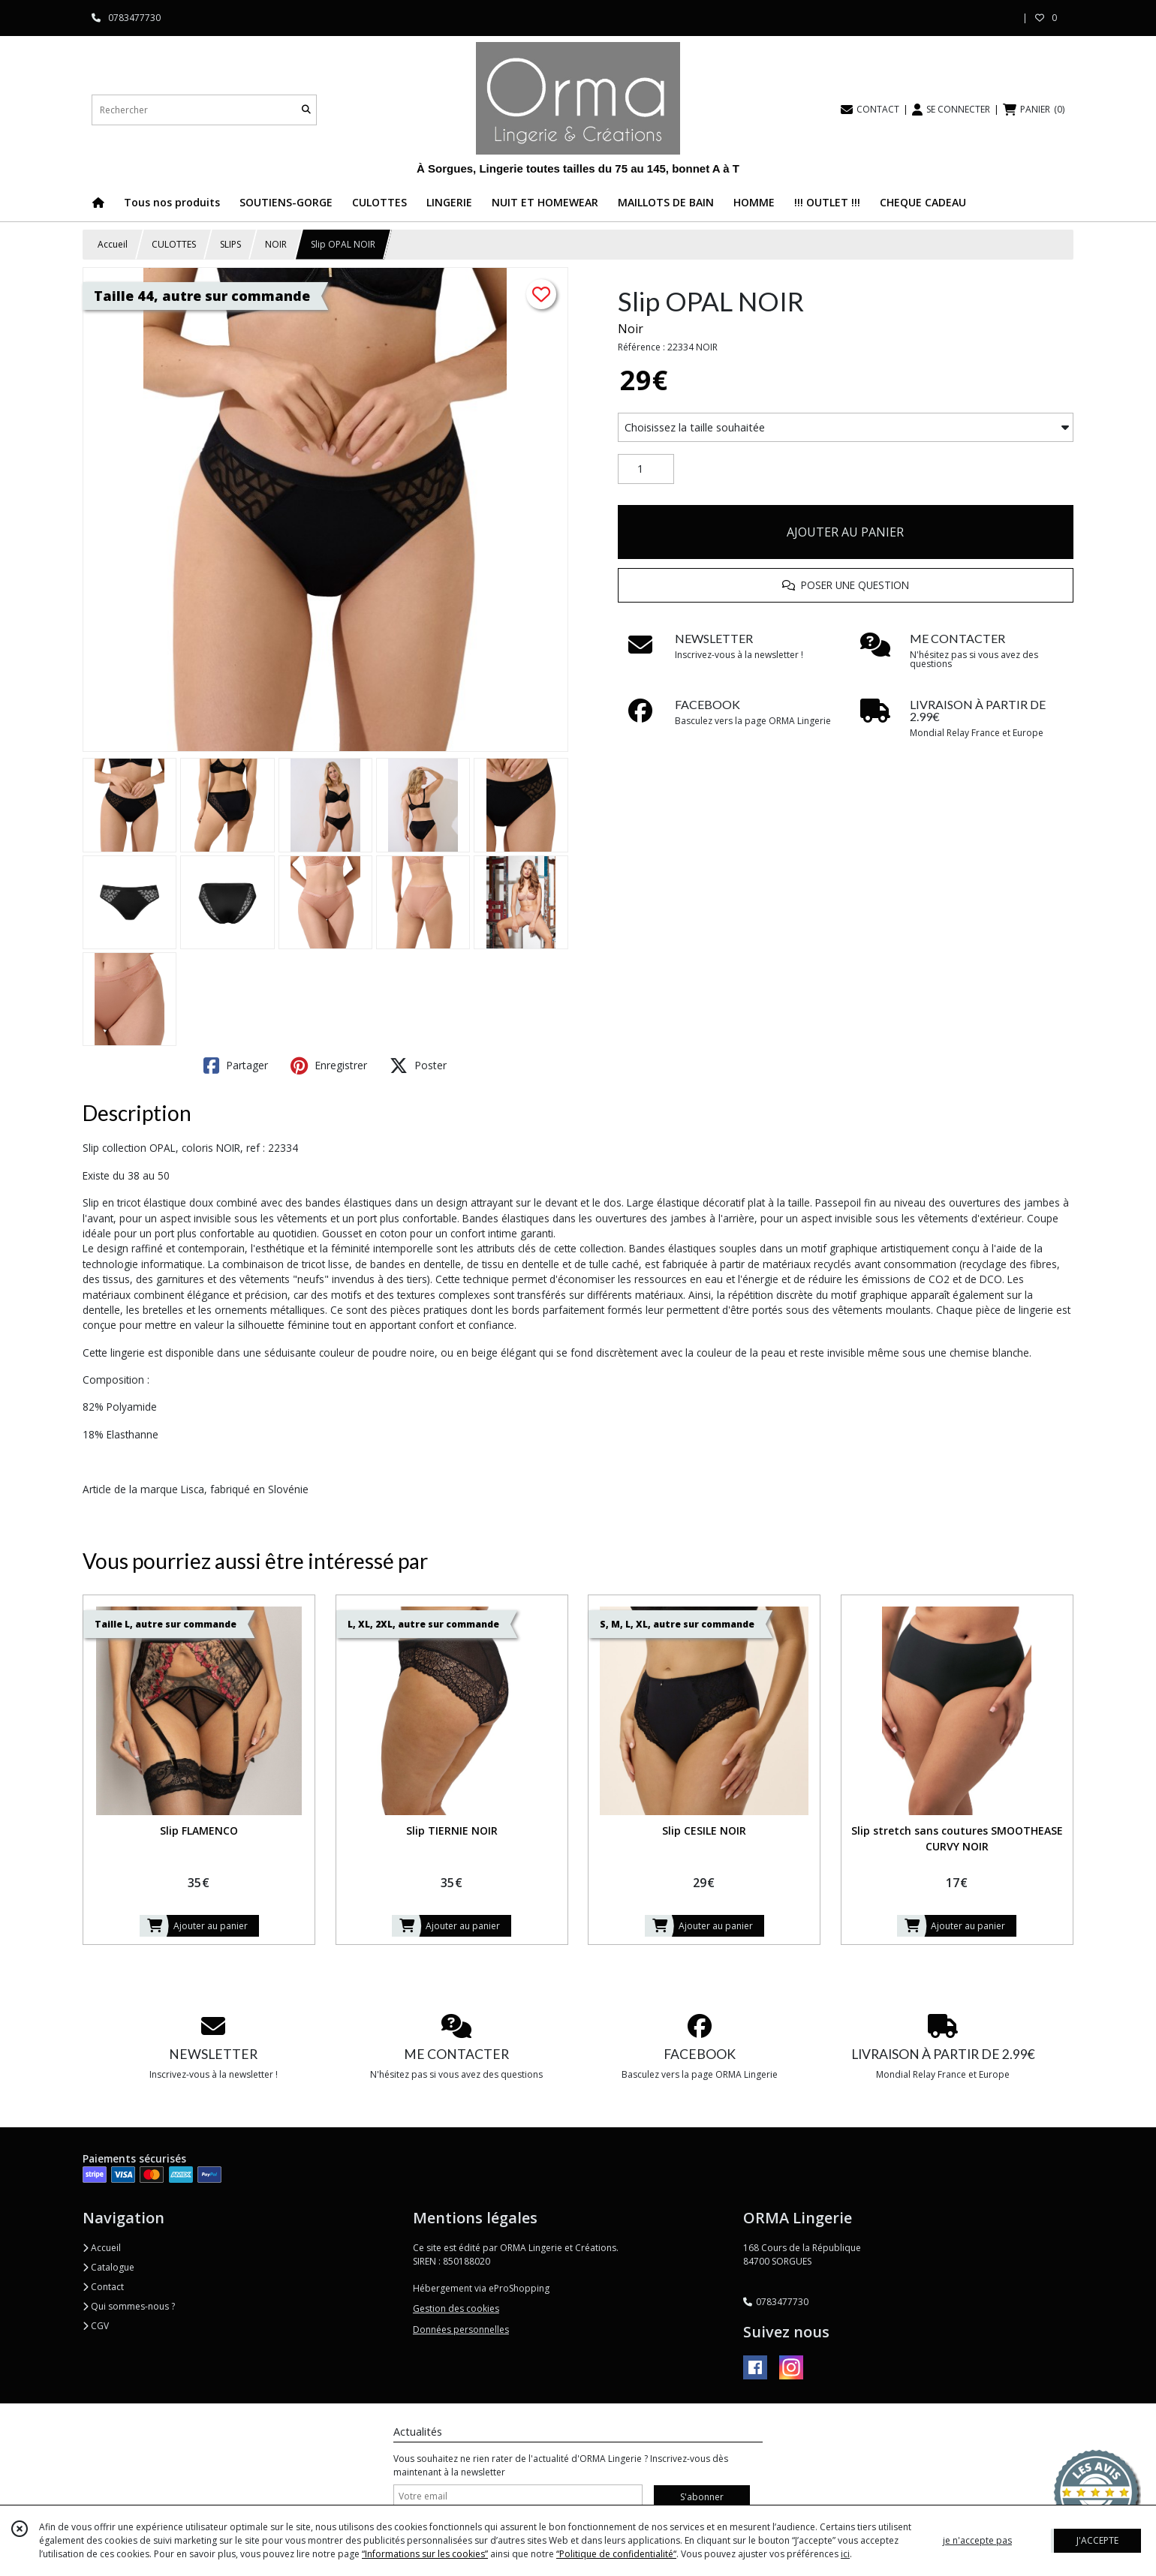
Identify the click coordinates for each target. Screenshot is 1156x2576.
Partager (235, 1066)
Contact (103, 2286)
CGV (96, 2325)
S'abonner (702, 2496)
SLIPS (230, 244)
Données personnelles (461, 2329)
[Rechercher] (306, 110)
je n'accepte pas (977, 2540)
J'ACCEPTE (1097, 2540)
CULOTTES (174, 244)
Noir (630, 328)
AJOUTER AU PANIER (845, 532)
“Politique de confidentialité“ (616, 2553)
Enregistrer (329, 1066)
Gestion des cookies (456, 2308)
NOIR (276, 244)
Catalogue (108, 2267)
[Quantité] (646, 469)
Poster (418, 1066)
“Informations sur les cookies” (425, 2553)
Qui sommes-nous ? (129, 2306)
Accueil (113, 244)
